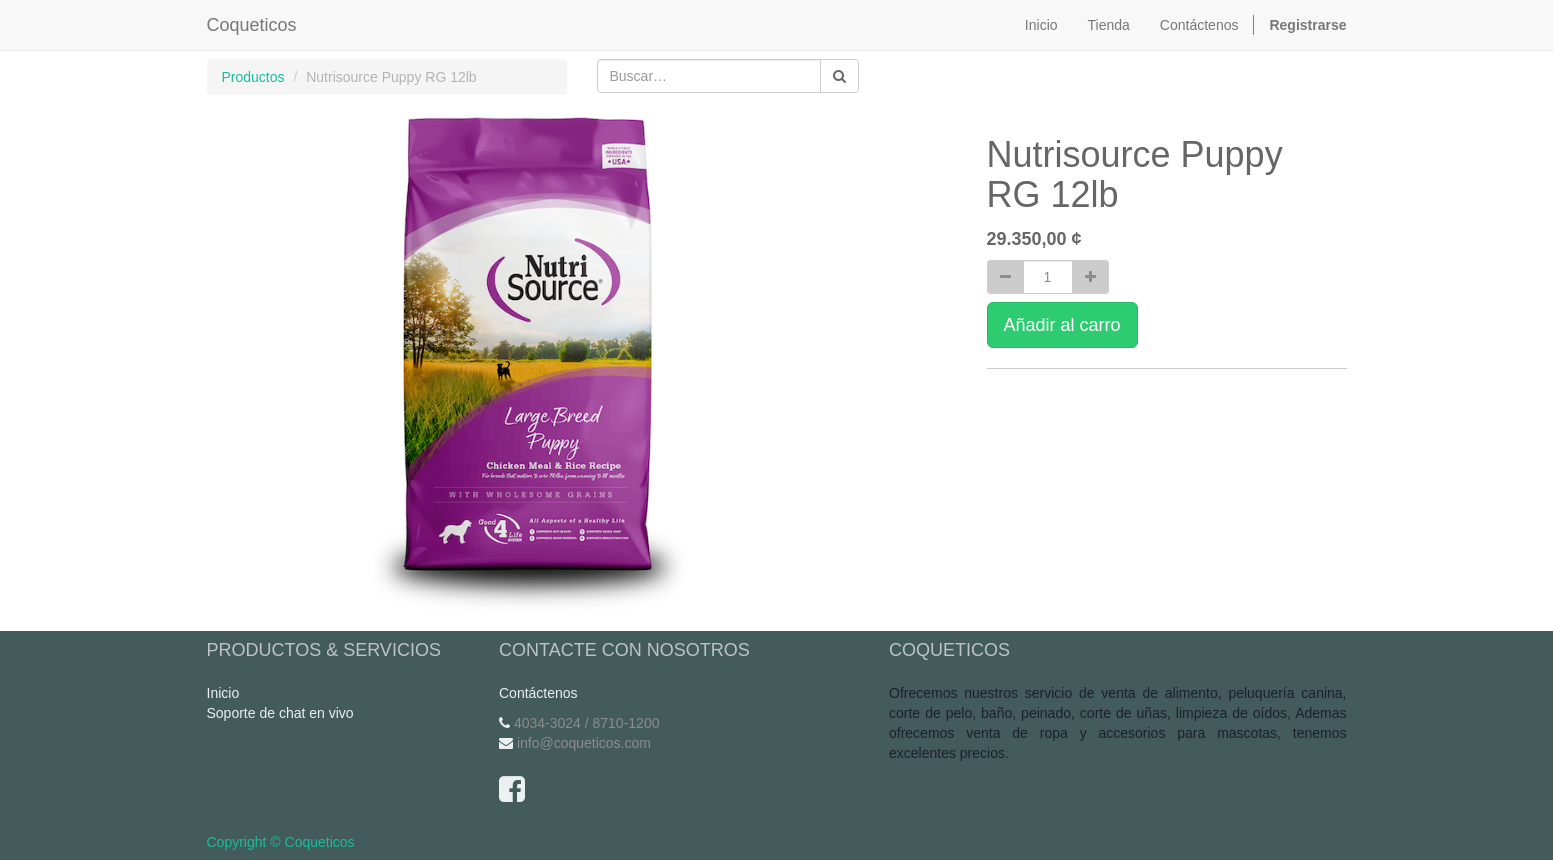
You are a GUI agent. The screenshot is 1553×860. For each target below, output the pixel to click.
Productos (253, 77)
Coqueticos (252, 25)
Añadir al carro (1062, 325)
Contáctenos (538, 693)
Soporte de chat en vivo (280, 713)
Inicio (223, 693)
